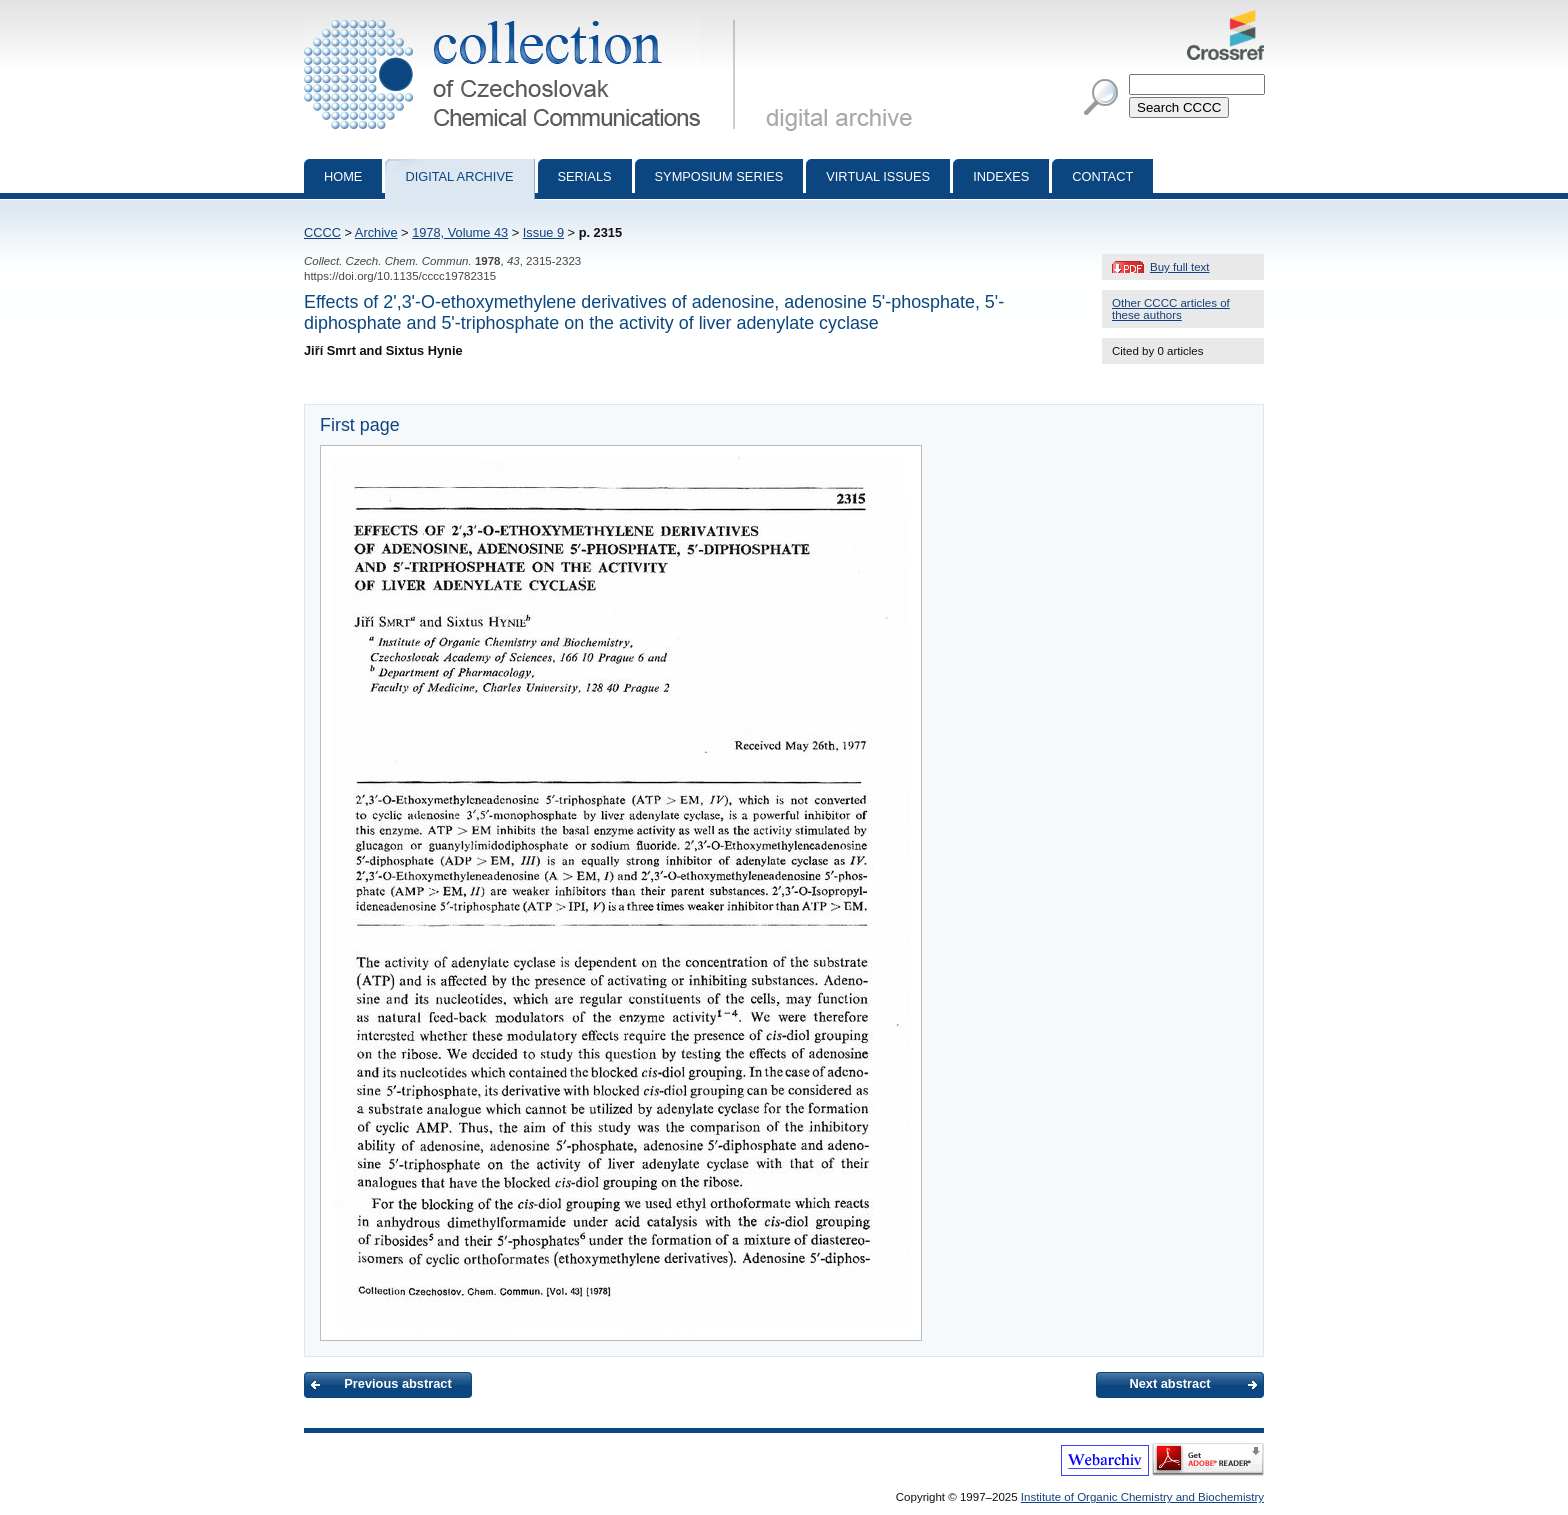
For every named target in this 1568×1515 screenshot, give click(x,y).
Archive (376, 232)
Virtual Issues (878, 176)
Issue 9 (543, 232)
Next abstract (1169, 1383)
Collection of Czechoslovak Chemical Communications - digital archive (523, 18)
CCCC (322, 232)
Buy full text (1180, 267)
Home (343, 176)
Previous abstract (397, 1383)
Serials (585, 176)
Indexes (1001, 176)
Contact (1102, 176)
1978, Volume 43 (460, 232)
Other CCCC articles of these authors (1171, 309)
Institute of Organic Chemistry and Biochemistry (1142, 1497)
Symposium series (719, 176)
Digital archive (459, 176)
